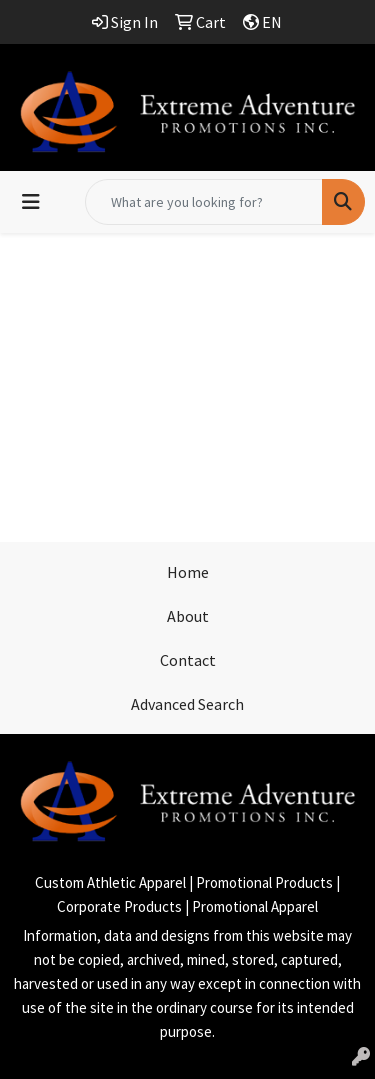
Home (188, 572)
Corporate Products (119, 906)
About (188, 616)
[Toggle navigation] (31, 202)
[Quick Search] (204, 202)
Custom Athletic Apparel (110, 882)
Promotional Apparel (255, 906)
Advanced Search (187, 704)
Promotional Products (264, 882)
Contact (188, 660)
